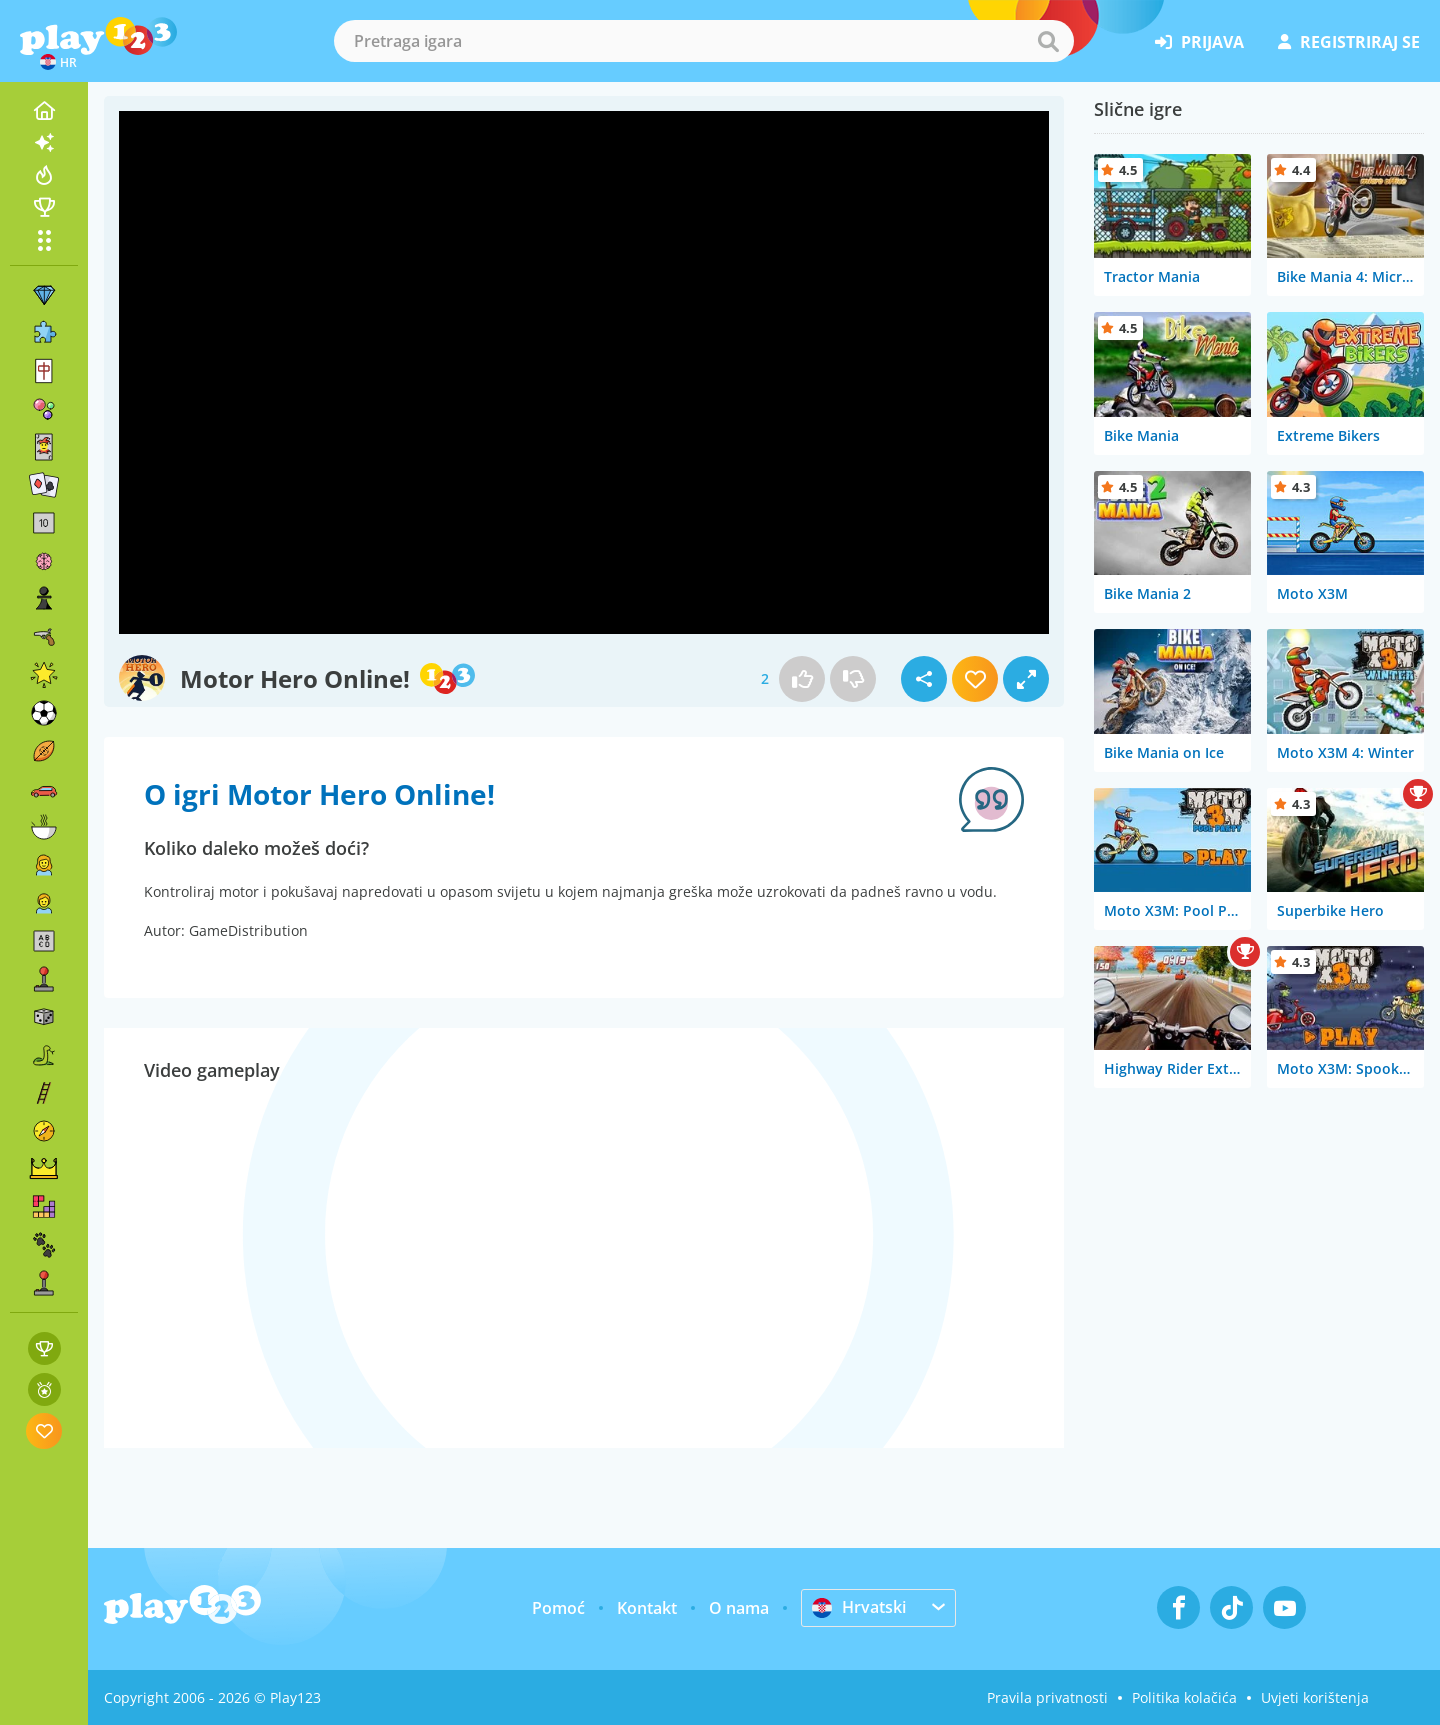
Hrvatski (859, 1607)
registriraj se (1349, 42)
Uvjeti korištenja (1315, 1697)
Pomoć (558, 1608)
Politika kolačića (1184, 1697)
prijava (1199, 42)
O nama (739, 1608)
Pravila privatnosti (1047, 1697)
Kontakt (647, 1608)
